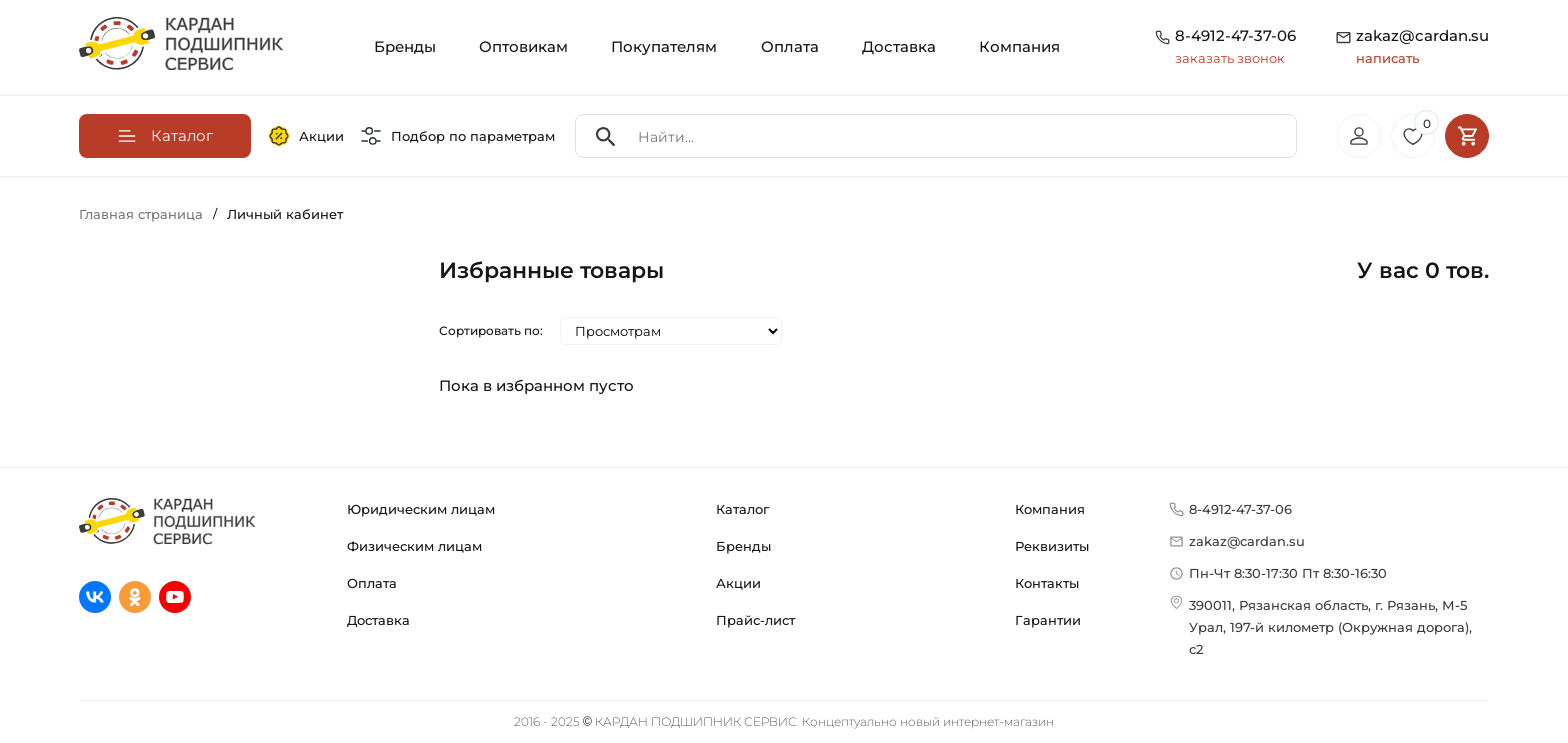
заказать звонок (1230, 58)
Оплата (790, 46)
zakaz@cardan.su (1422, 47)
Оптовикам (523, 46)
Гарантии (1048, 620)
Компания (1019, 46)
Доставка (899, 46)
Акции (306, 136)
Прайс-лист (755, 620)
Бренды (405, 46)
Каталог (742, 509)
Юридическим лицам (421, 509)
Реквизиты (1052, 546)
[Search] (606, 136)
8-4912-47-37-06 (1235, 35)
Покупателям (664, 46)
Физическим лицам (414, 546)
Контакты (1047, 583)
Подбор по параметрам (458, 136)
